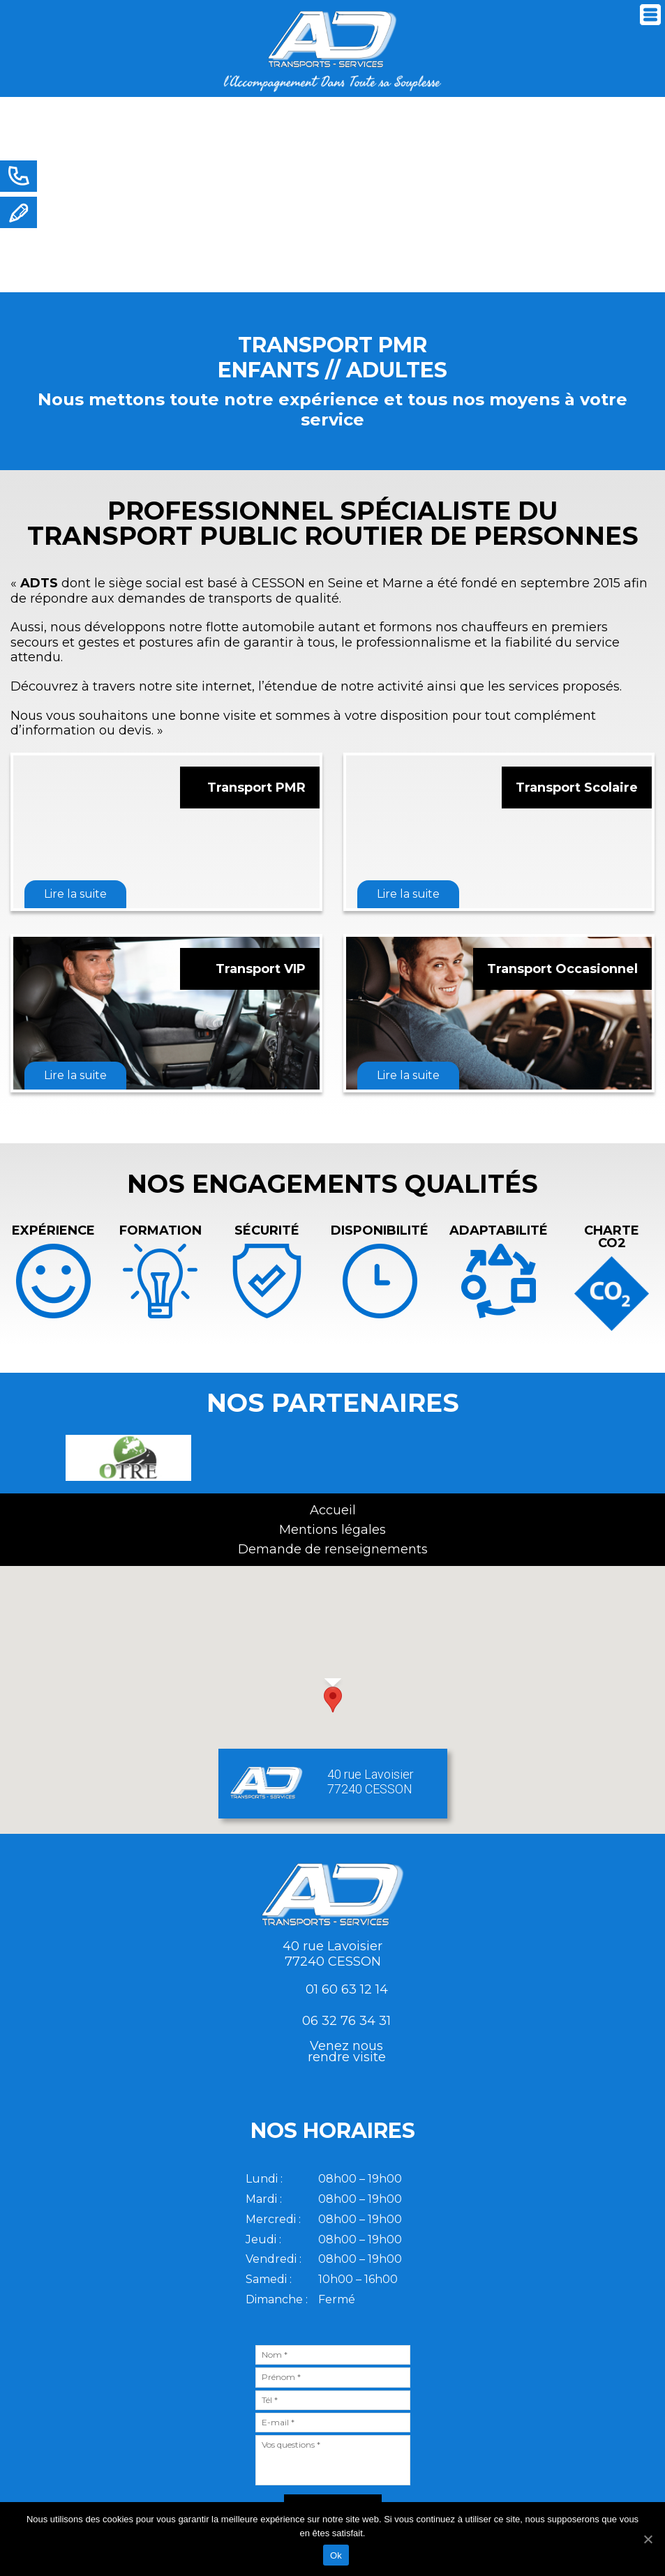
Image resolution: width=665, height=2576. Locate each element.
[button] (333, 1699)
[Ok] (648, 2539)
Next (638, 207)
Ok (336, 2555)
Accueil (333, 1510)
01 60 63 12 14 (347, 1989)
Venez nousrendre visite (347, 2051)
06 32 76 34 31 (346, 2020)
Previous (30, 1457)
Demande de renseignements (333, 1549)
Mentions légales (332, 1529)
